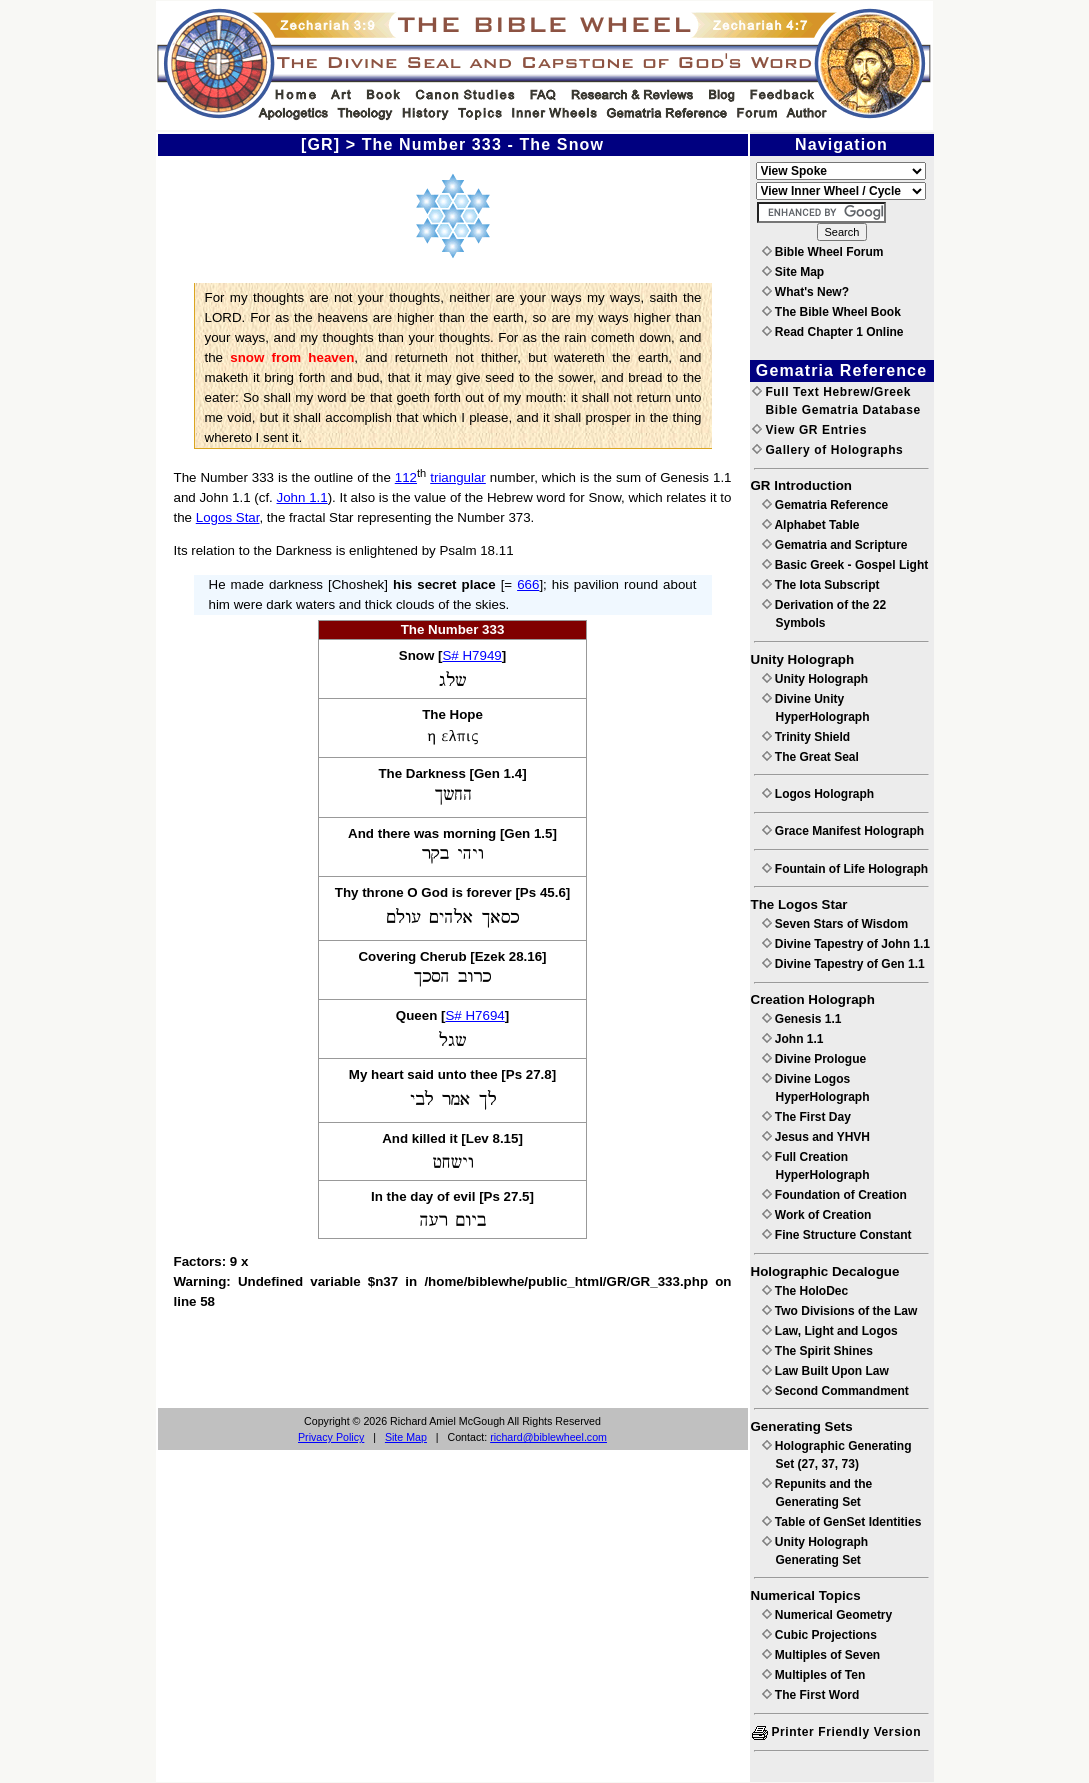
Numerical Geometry (827, 1615)
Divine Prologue (814, 1059)
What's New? (806, 292)
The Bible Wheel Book (831, 312)
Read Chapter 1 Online (833, 332)
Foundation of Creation (834, 1195)
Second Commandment (835, 1391)
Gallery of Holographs (828, 450)
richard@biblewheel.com (548, 1437)
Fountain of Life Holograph (845, 869)
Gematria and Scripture (835, 545)
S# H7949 (471, 655)
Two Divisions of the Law (840, 1311)
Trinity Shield (806, 737)
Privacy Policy (331, 1437)
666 (528, 584)
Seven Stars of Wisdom (835, 924)
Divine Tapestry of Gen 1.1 (843, 964)
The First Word (811, 1695)
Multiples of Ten (814, 1675)
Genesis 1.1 (802, 1019)
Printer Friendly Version (837, 1732)
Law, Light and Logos (830, 1331)
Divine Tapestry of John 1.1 (846, 944)
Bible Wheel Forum (823, 252)
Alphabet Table (811, 525)
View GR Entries (809, 430)
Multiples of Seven (821, 1655)
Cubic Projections (819, 1635)
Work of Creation (817, 1215)
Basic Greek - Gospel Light (845, 565)
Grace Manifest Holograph (843, 831)
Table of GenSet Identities (842, 1522)
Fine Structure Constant (837, 1235)
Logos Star (228, 517)
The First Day (806, 1117)
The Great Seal (810, 757)
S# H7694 (474, 1015)
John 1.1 (302, 497)
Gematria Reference (825, 505)
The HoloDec (805, 1291)
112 (406, 477)
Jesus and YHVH (816, 1137)
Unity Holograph (815, 679)
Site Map (406, 1437)
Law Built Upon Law (825, 1371)
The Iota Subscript (821, 585)
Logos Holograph (818, 794)
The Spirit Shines (817, 1351)
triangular (458, 477)
